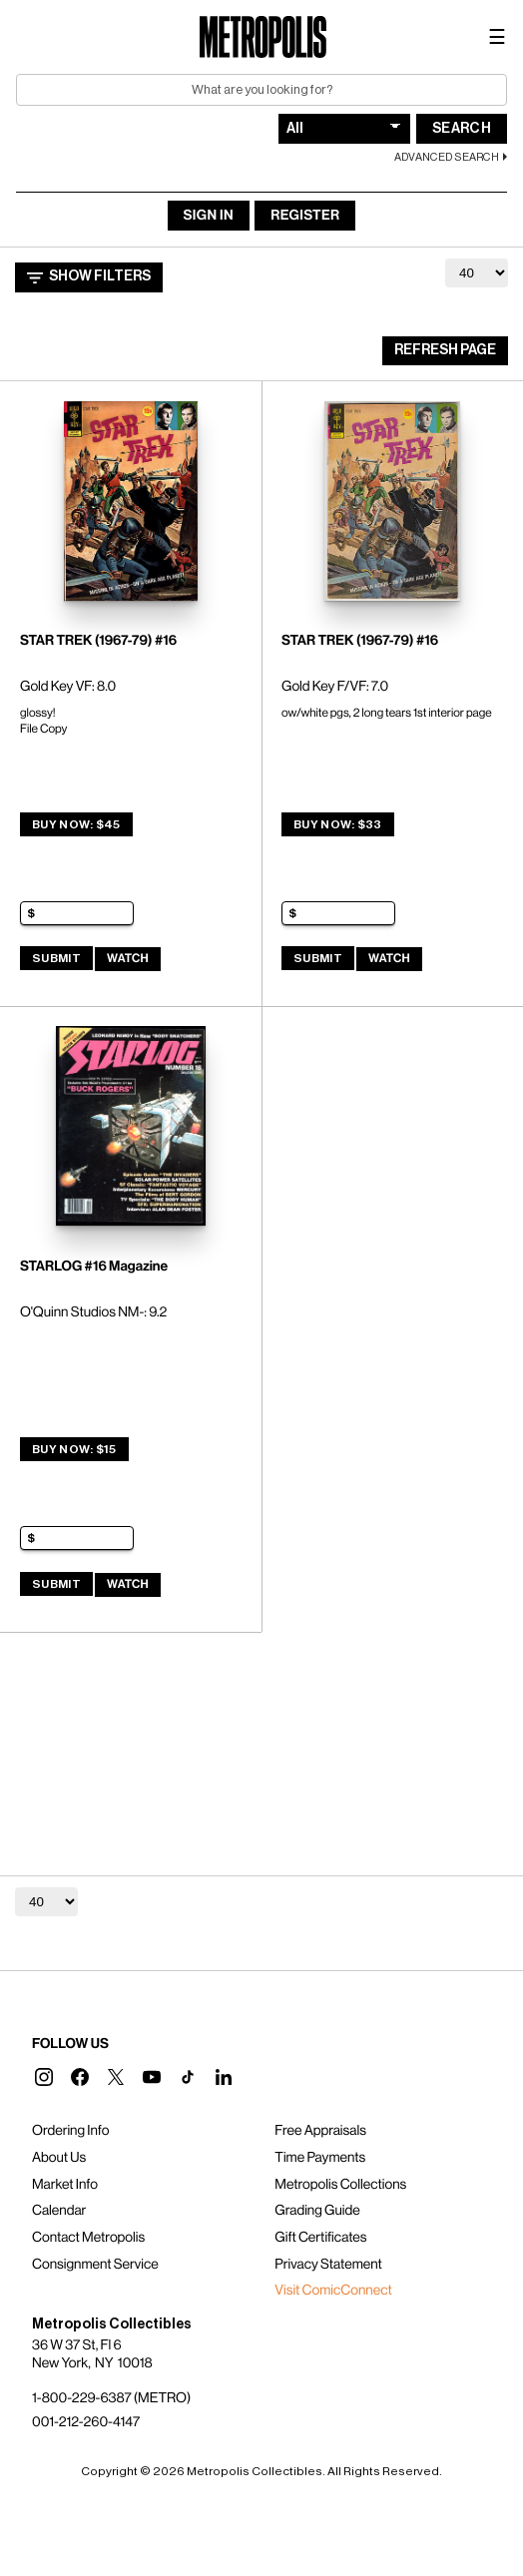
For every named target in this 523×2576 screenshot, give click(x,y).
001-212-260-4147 (86, 2422)
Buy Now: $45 (76, 824)
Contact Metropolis (88, 2238)
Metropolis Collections (340, 2185)
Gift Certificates (320, 2238)
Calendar (59, 2211)
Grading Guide (316, 2211)
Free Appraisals (320, 2131)
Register (304, 216)
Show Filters (89, 277)
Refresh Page (445, 350)
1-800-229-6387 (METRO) (111, 2398)
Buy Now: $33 (337, 824)
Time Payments (319, 2158)
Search (461, 129)
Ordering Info (70, 2131)
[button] (44, 2077)
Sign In (209, 216)
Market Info (65, 2185)
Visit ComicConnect (332, 2291)
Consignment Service (95, 2265)
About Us (59, 2158)
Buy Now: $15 (74, 1449)
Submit (56, 958)
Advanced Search (446, 157)
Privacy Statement (328, 2265)
